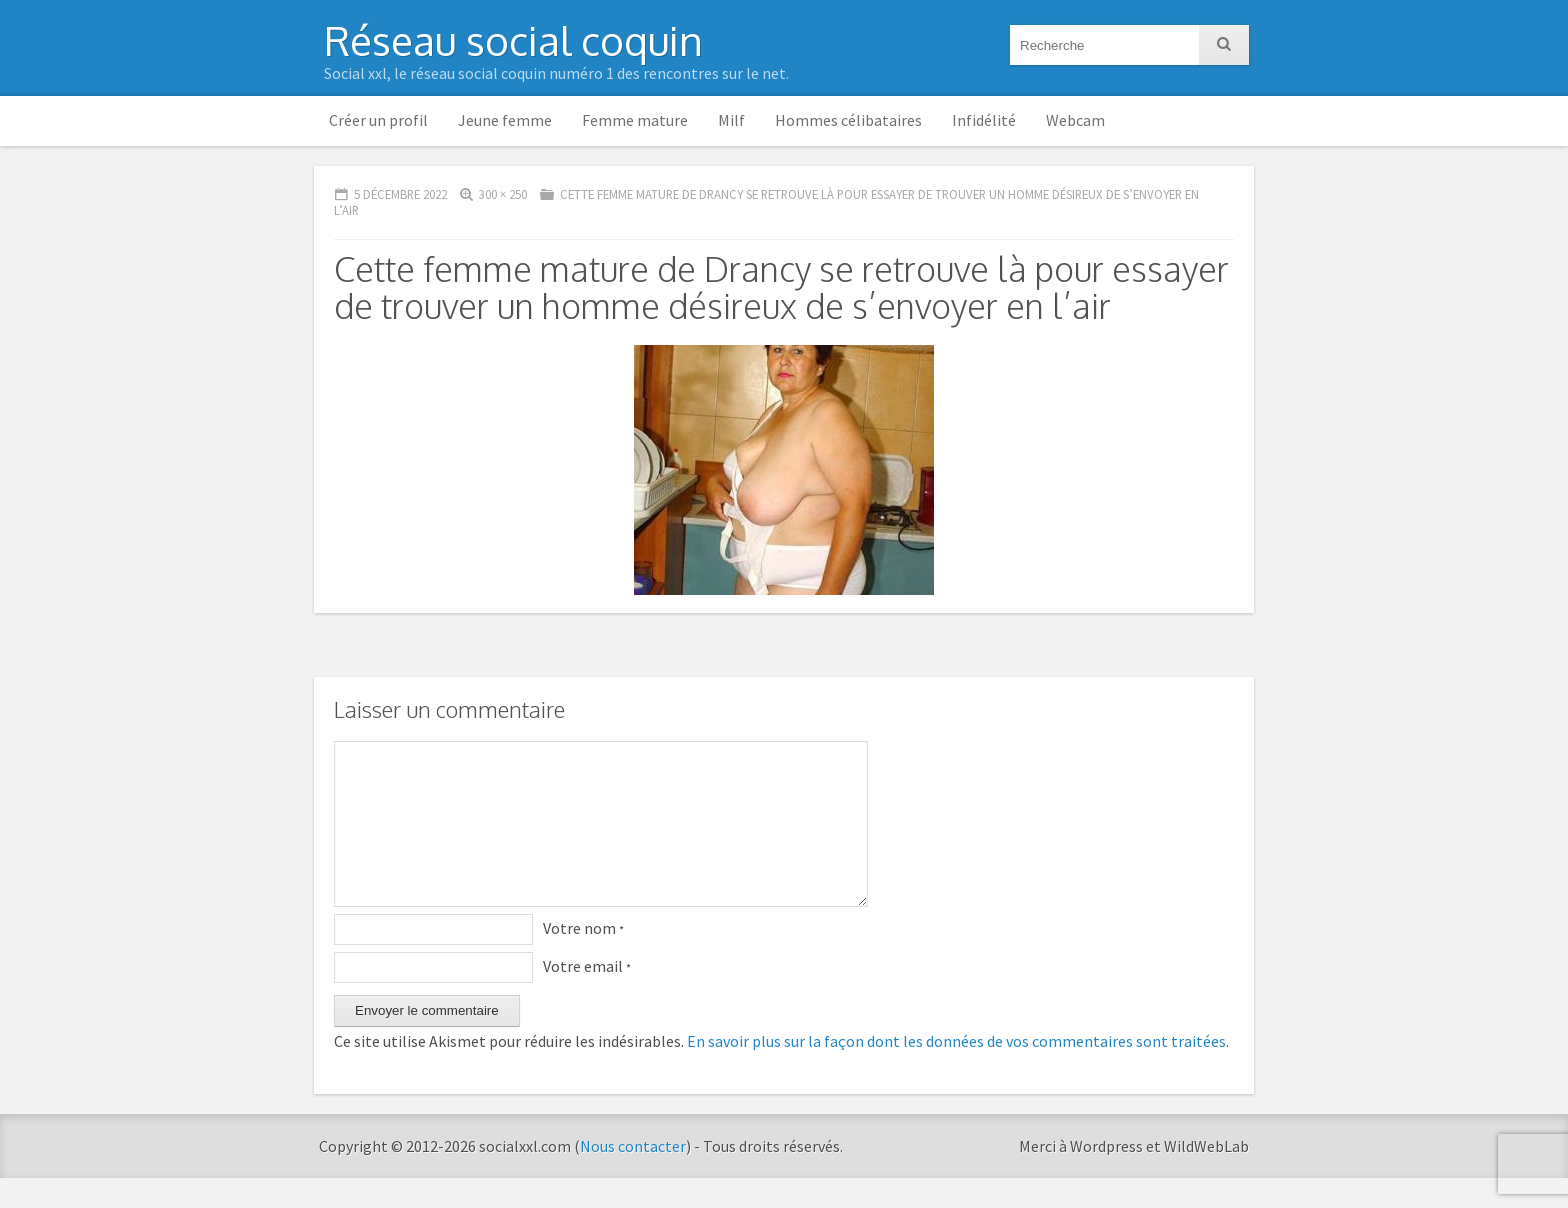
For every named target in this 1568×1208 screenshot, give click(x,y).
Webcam (1075, 120)
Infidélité (984, 120)
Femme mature (635, 120)
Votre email (587, 996)
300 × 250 (503, 194)
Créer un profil (378, 120)
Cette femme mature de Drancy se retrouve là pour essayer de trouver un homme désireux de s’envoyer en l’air (766, 202)
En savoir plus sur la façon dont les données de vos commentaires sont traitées (956, 1071)
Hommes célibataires (848, 120)
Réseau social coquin (513, 40)
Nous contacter (633, 1176)
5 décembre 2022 (400, 194)
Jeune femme (505, 120)
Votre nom (583, 958)
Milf (731, 120)
